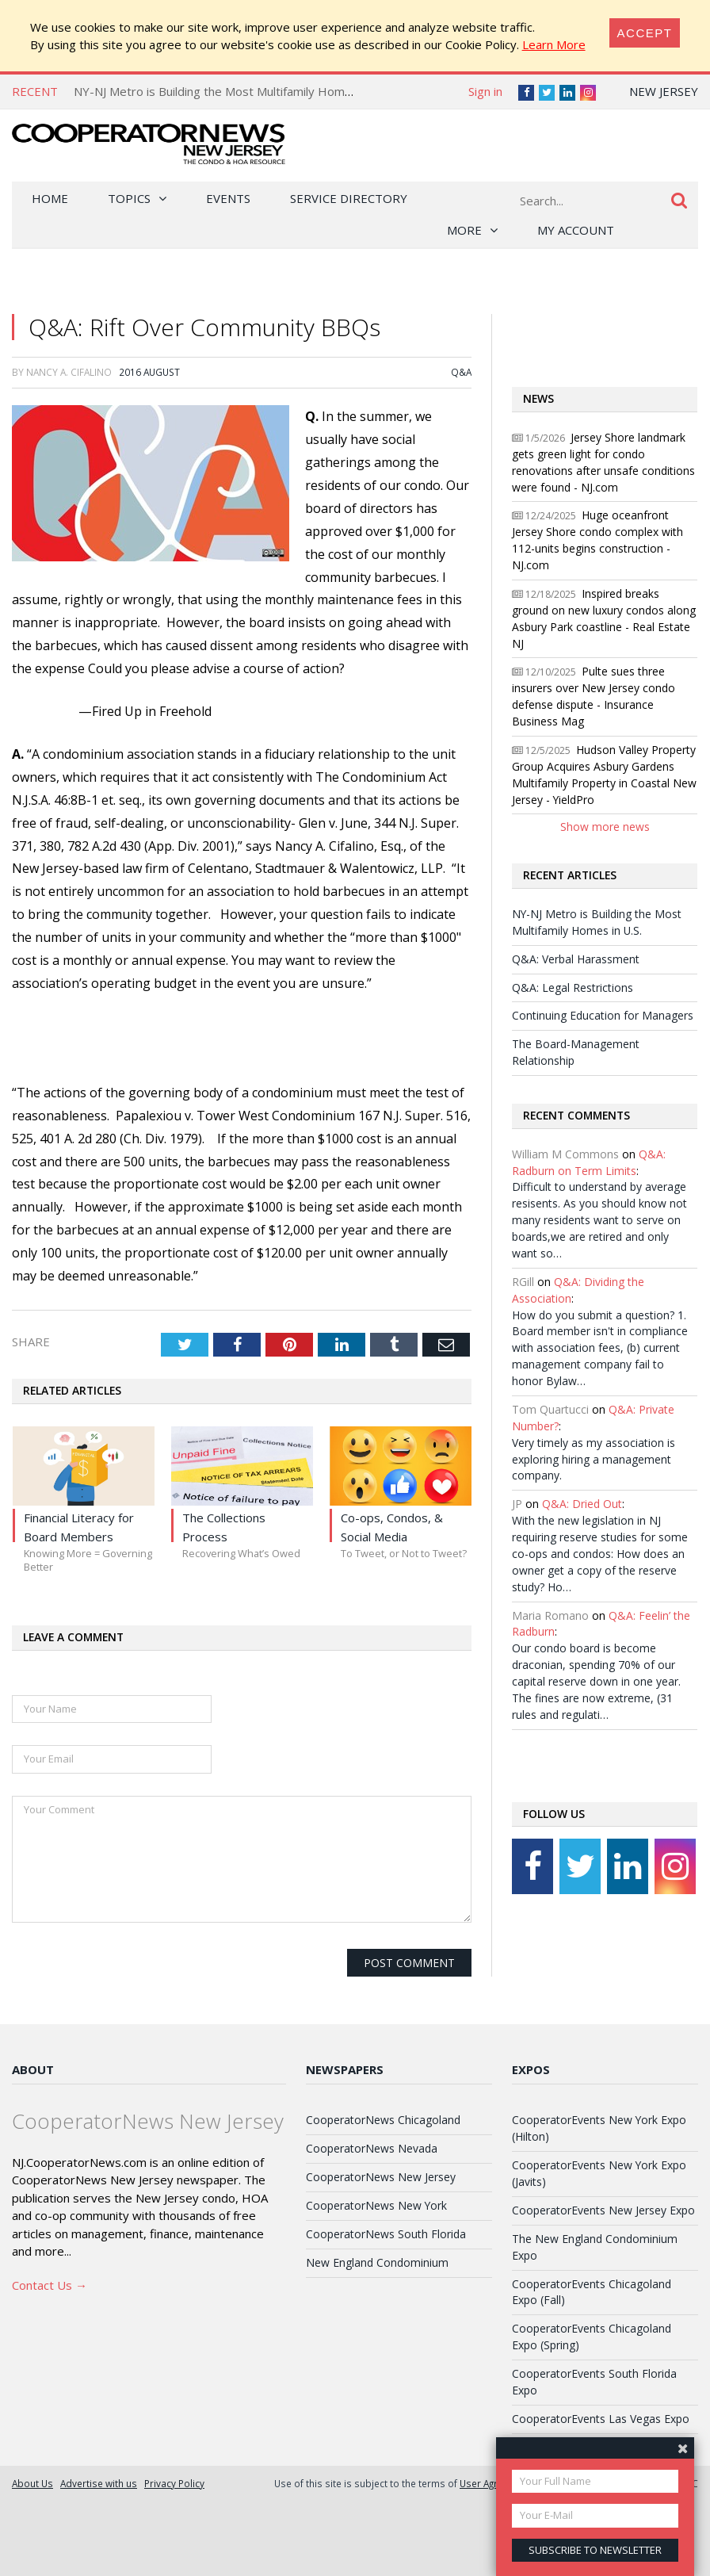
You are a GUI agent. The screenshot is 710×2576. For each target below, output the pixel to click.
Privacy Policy (174, 2483)
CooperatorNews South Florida (386, 2233)
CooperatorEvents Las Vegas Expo (600, 2418)
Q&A (461, 372)
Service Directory (348, 198)
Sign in (485, 91)
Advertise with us (98, 2483)
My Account (575, 230)
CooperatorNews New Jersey (381, 2176)
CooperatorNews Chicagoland (383, 2119)
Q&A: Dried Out (582, 1503)
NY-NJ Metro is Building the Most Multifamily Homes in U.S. (233, 91)
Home (50, 198)
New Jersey (663, 91)
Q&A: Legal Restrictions (572, 987)
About (33, 2069)
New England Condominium (377, 2262)
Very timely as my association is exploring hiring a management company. (593, 1459)
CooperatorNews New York (376, 2205)
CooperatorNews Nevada (371, 2148)
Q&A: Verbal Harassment (575, 958)
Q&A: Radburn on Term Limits (589, 1162)
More (464, 230)
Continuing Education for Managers (602, 1015)
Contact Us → (49, 2285)
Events (228, 198)
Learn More (554, 44)
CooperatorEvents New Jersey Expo (603, 2210)
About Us (32, 2483)
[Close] (645, 33)
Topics (129, 198)
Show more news (605, 826)
